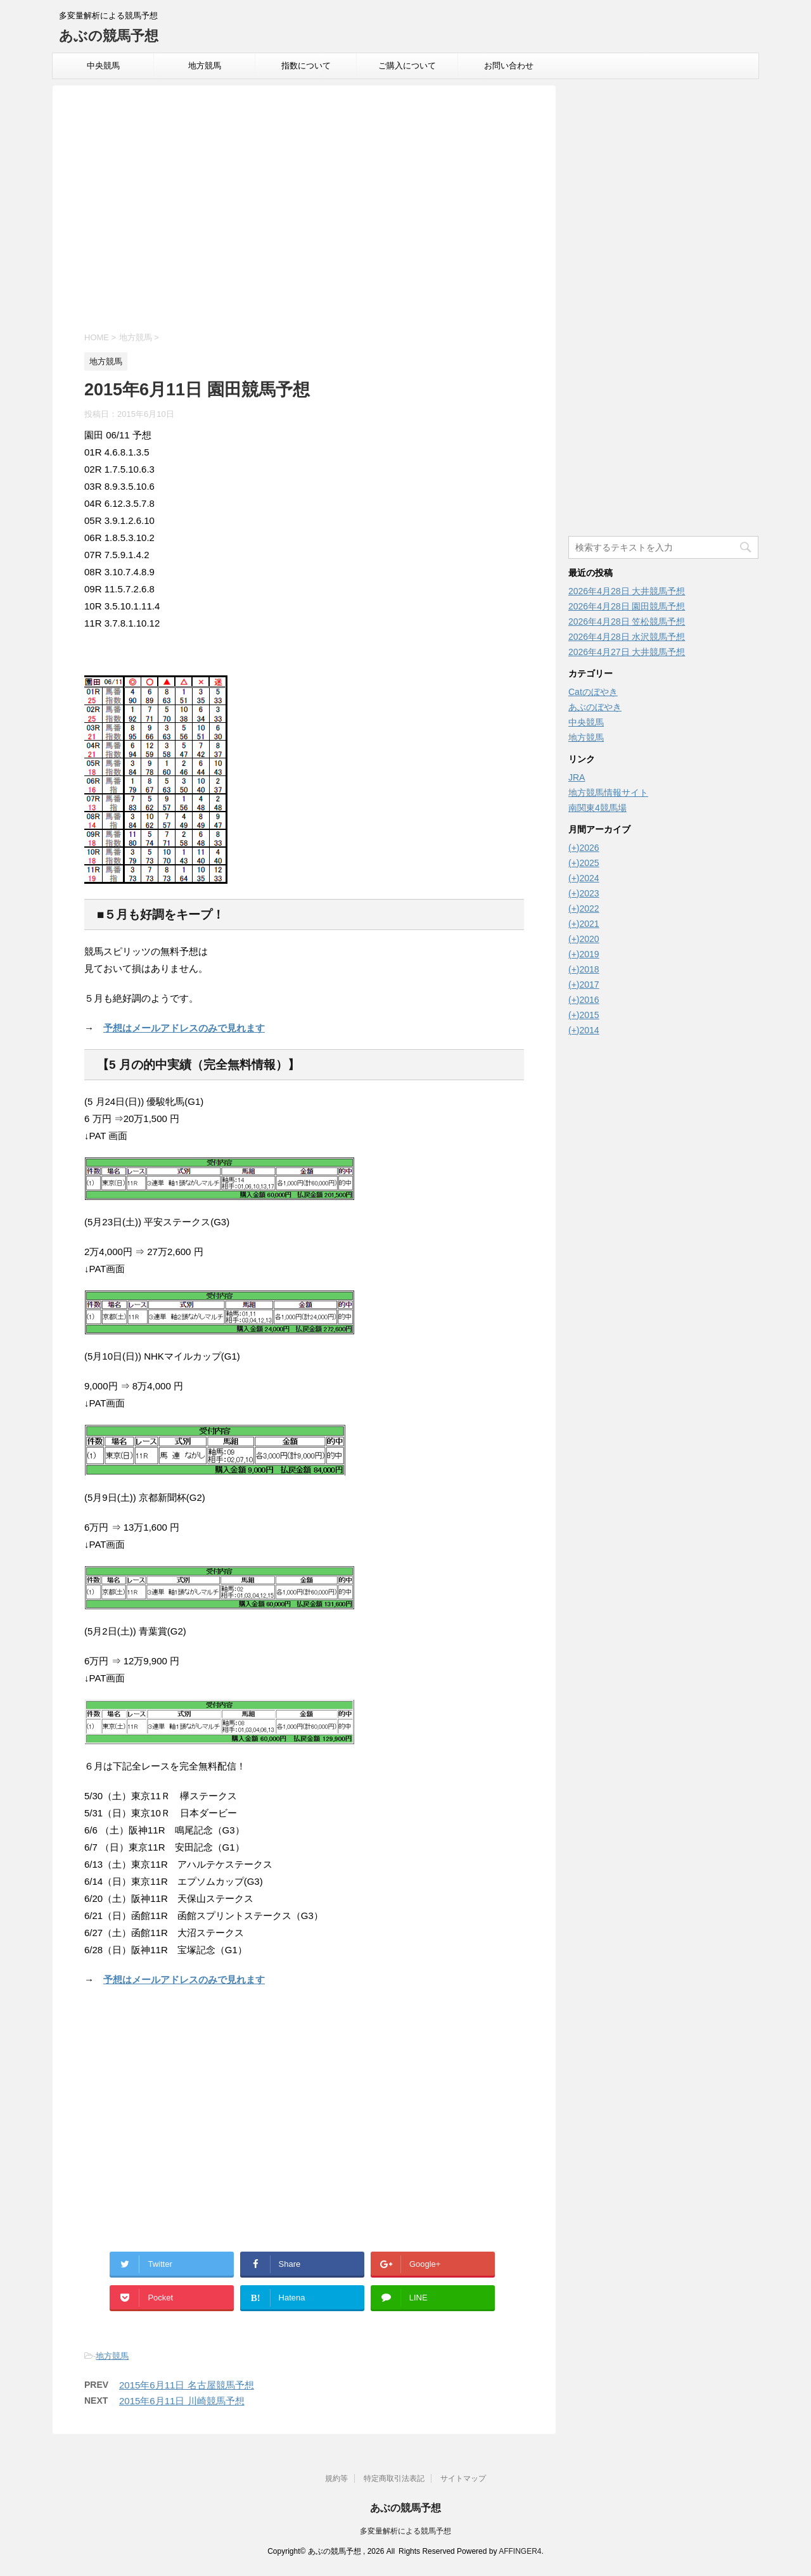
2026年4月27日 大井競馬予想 (626, 652)
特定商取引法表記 (394, 2478)
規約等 (336, 2478)
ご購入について (407, 65)
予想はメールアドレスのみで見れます (184, 1028)
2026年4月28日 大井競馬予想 (626, 591)
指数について (306, 65)
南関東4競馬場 (597, 808)
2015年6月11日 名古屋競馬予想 (186, 2385)
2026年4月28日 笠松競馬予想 (626, 621)
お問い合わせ (508, 65)
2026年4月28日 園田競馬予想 (626, 606)
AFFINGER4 (520, 2551)
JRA (576, 777)
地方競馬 (204, 65)
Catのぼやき (593, 692)
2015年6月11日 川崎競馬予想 (182, 2400)
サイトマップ (463, 2478)
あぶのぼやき (595, 707)
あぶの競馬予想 (108, 36)
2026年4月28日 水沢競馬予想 (626, 637)
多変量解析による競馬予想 (405, 2531)
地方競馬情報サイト (608, 792)
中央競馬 (103, 65)
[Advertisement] (304, 210)
